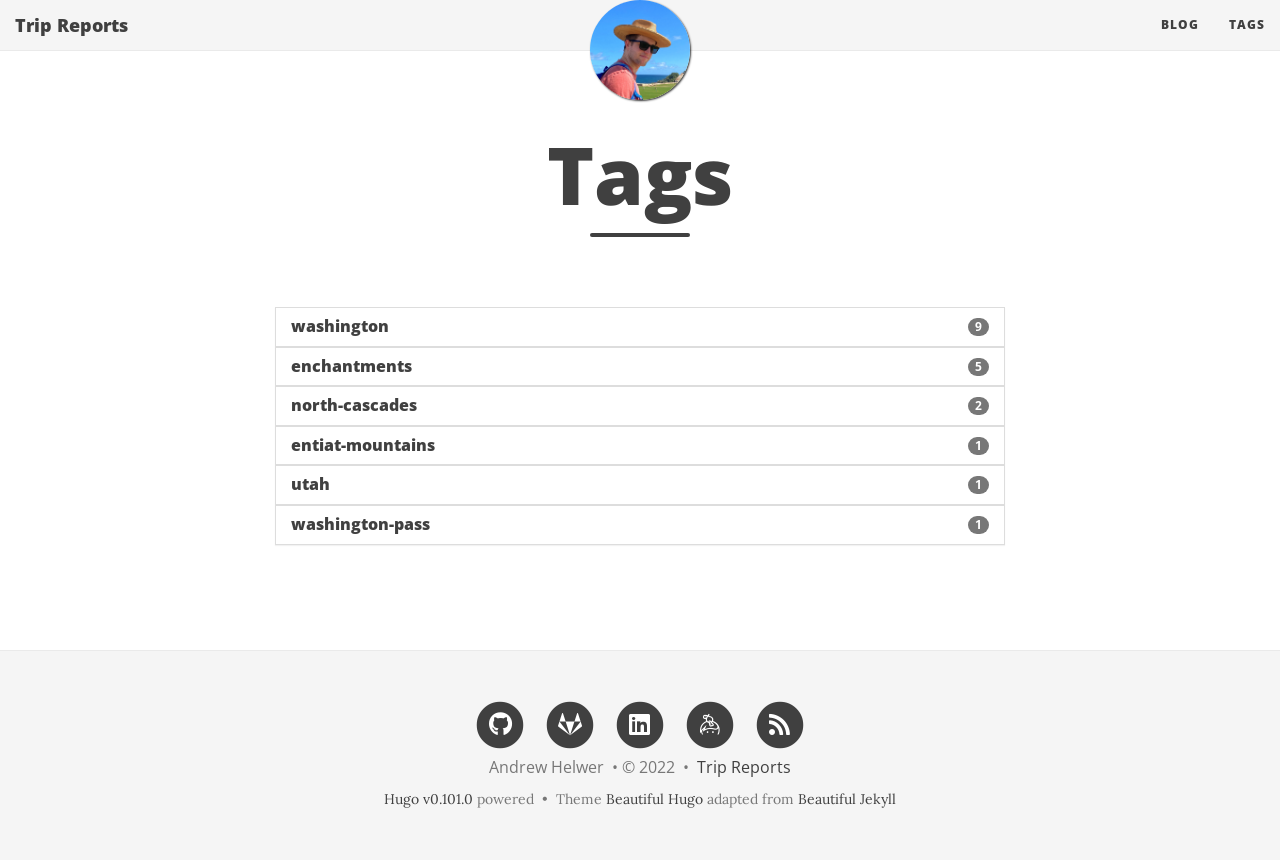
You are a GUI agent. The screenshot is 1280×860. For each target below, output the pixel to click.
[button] (640, 327)
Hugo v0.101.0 (428, 799)
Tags (1247, 44)
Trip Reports (71, 45)
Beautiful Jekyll (847, 799)
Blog (1180, 44)
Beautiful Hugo (654, 799)
